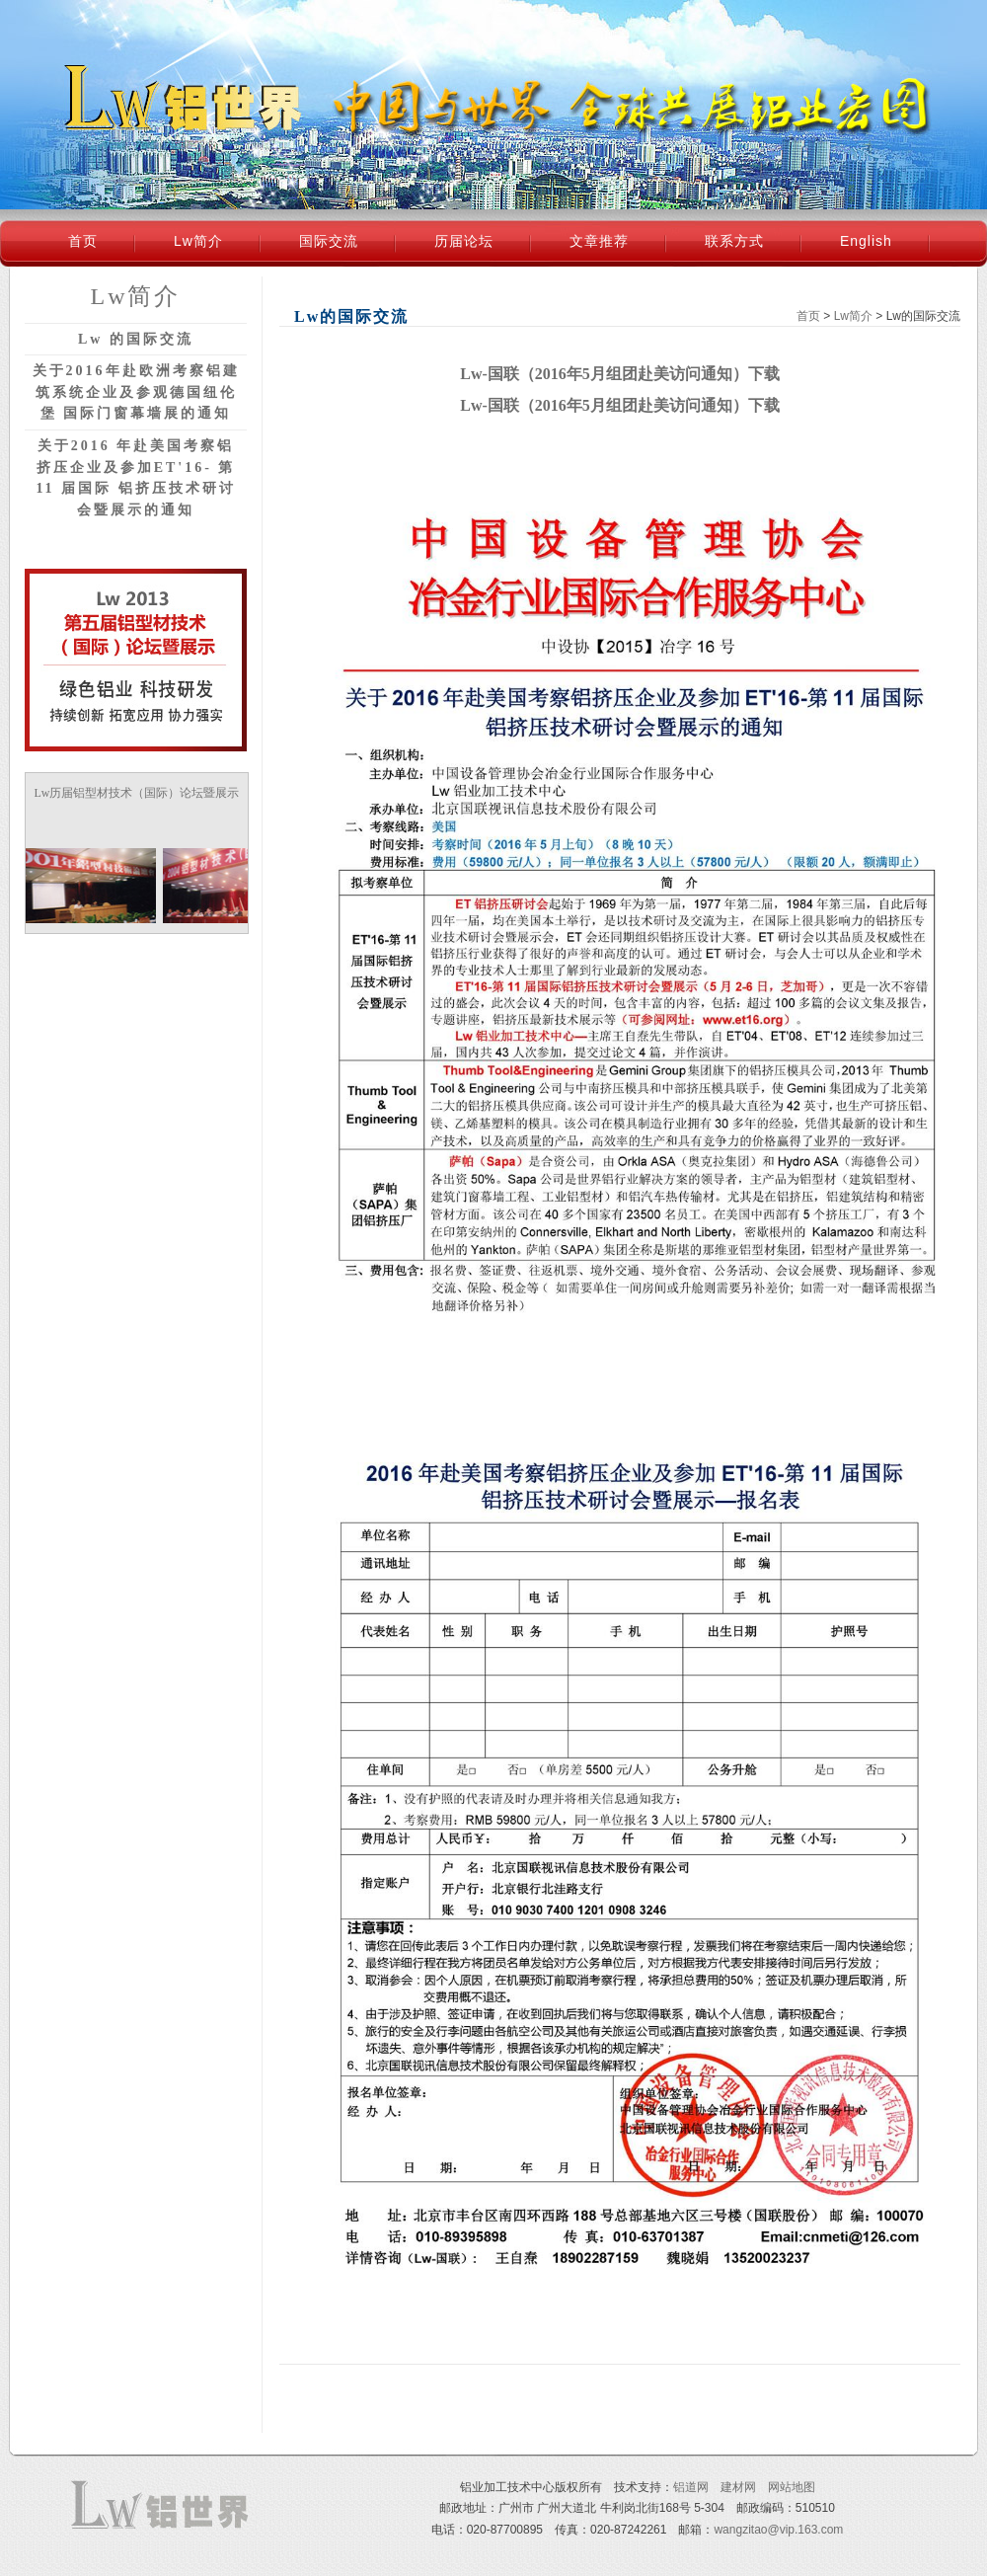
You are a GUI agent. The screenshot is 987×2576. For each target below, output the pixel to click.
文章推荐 (599, 241)
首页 (83, 241)
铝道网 (691, 2487)
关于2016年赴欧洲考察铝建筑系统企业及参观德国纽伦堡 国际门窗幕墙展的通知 (136, 392)
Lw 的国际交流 (135, 339)
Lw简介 (198, 241)
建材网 (738, 2487)
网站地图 (791, 2487)
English (866, 241)
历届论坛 (464, 241)
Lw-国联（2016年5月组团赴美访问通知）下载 (620, 373)
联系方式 (734, 241)
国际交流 (328, 241)
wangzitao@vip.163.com (778, 2530)
